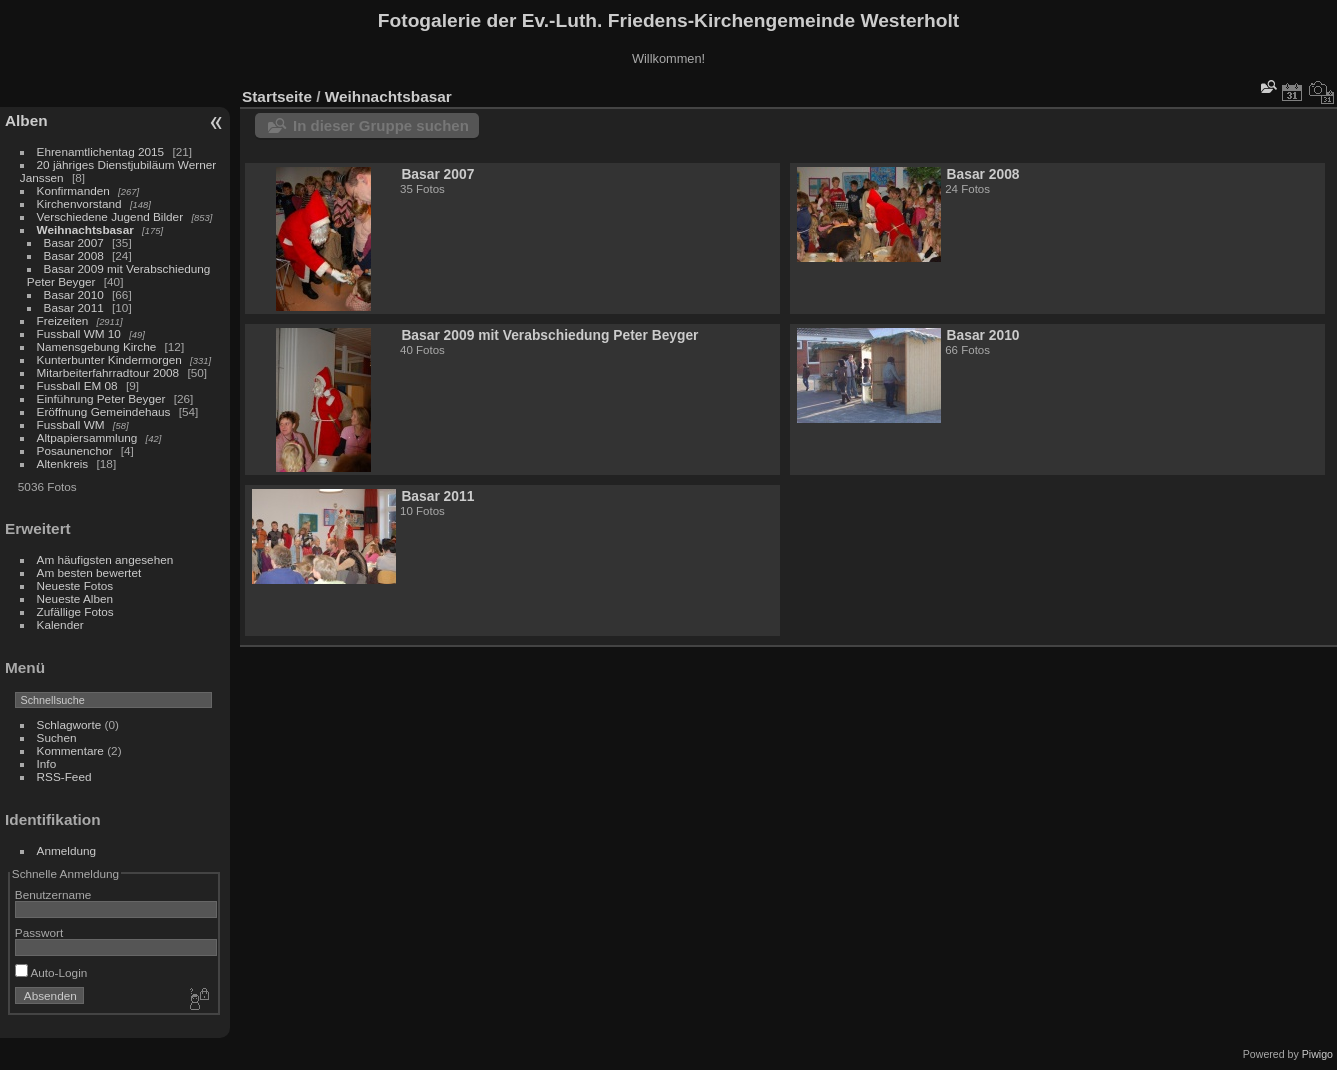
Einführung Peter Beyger (101, 398)
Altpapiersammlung (87, 437)
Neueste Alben (75, 598)
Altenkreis (63, 463)
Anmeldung (67, 850)
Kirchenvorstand (79, 203)
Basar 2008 (74, 255)
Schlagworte (69, 724)
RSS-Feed (64, 776)
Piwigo (1317, 1054)
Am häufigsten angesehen (105, 559)
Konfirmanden (73, 190)
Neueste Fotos (75, 585)
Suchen (57, 737)
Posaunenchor (75, 450)
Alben (26, 120)
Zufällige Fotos (75, 611)
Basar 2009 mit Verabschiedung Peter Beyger (549, 335)
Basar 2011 (74, 307)
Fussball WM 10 (79, 333)
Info (47, 763)
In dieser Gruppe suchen (381, 125)
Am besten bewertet (89, 572)
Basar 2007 (74, 242)
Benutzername (53, 894)
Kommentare (70, 750)
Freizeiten (63, 320)
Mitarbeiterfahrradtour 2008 (108, 372)
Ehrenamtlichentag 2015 (101, 151)
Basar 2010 (74, 294)
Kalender (60, 624)
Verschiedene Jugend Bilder (110, 216)
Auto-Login (51, 972)
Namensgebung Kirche (97, 346)
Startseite (277, 96)
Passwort (39, 932)
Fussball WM (71, 424)
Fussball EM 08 (77, 385)
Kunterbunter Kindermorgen (109, 359)
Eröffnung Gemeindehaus (104, 411)
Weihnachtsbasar (85, 229)
